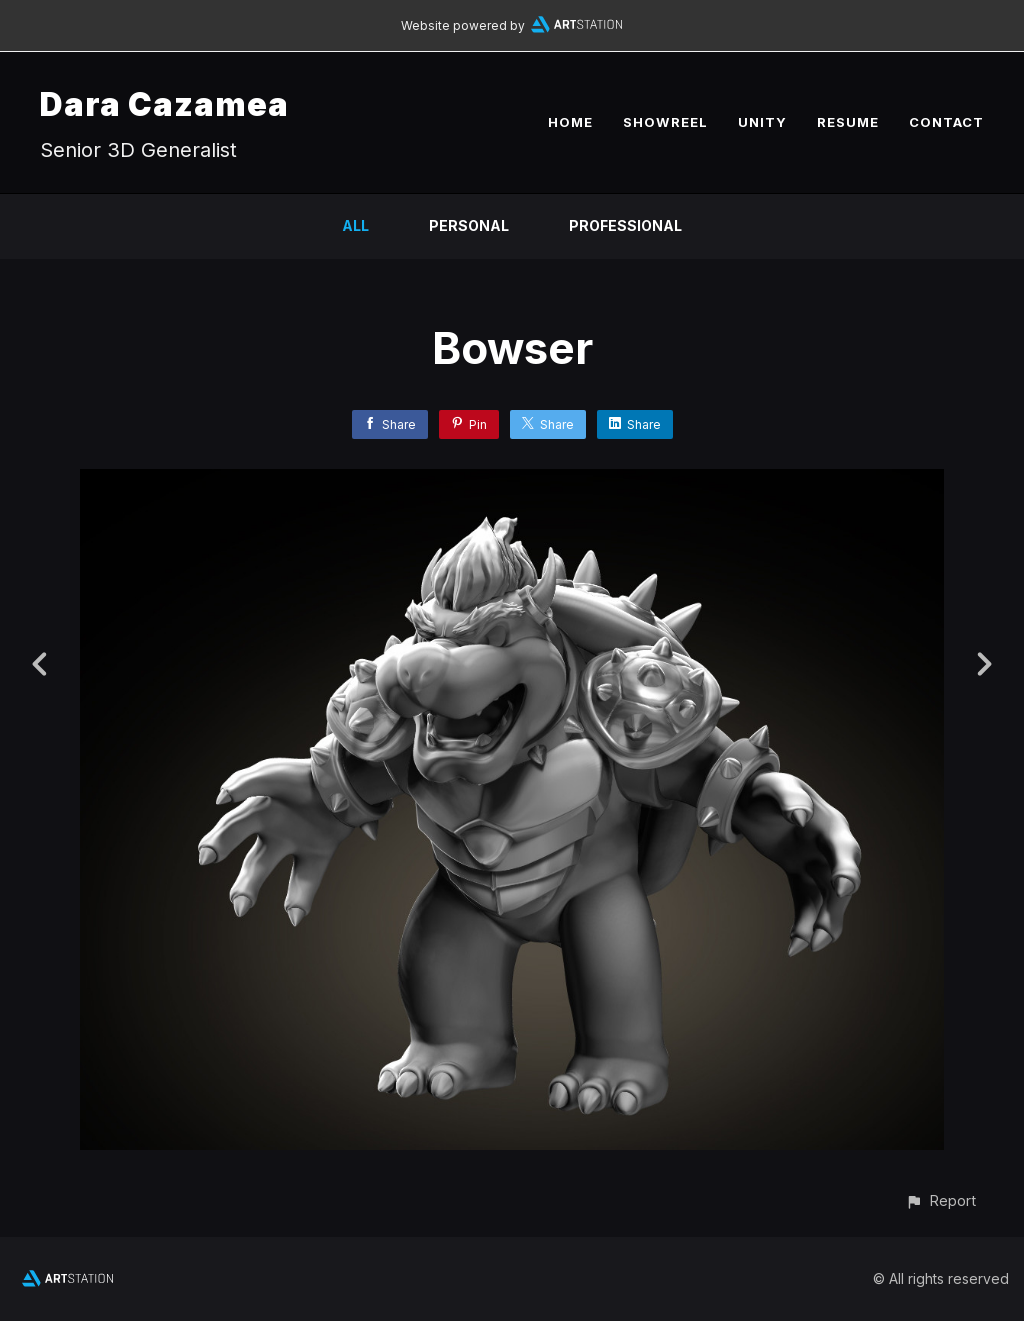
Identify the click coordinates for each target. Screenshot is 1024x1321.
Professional (625, 225)
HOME (570, 122)
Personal (469, 225)
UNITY (762, 122)
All (355, 225)
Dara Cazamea (164, 104)
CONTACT (946, 122)
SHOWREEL (665, 122)
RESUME (848, 122)
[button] (940, 1200)
